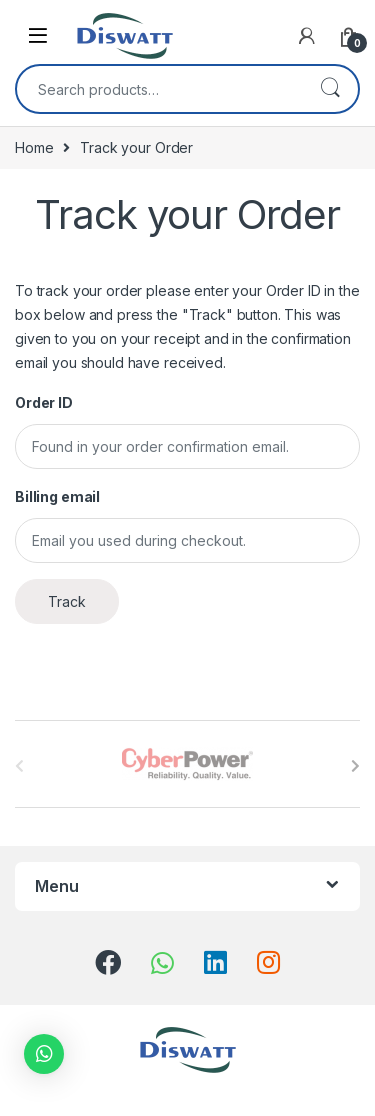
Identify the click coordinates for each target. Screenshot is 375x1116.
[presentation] (355, 766)
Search (330, 89)
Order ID (44, 402)
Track (67, 601)
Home (34, 147)
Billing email (57, 496)
